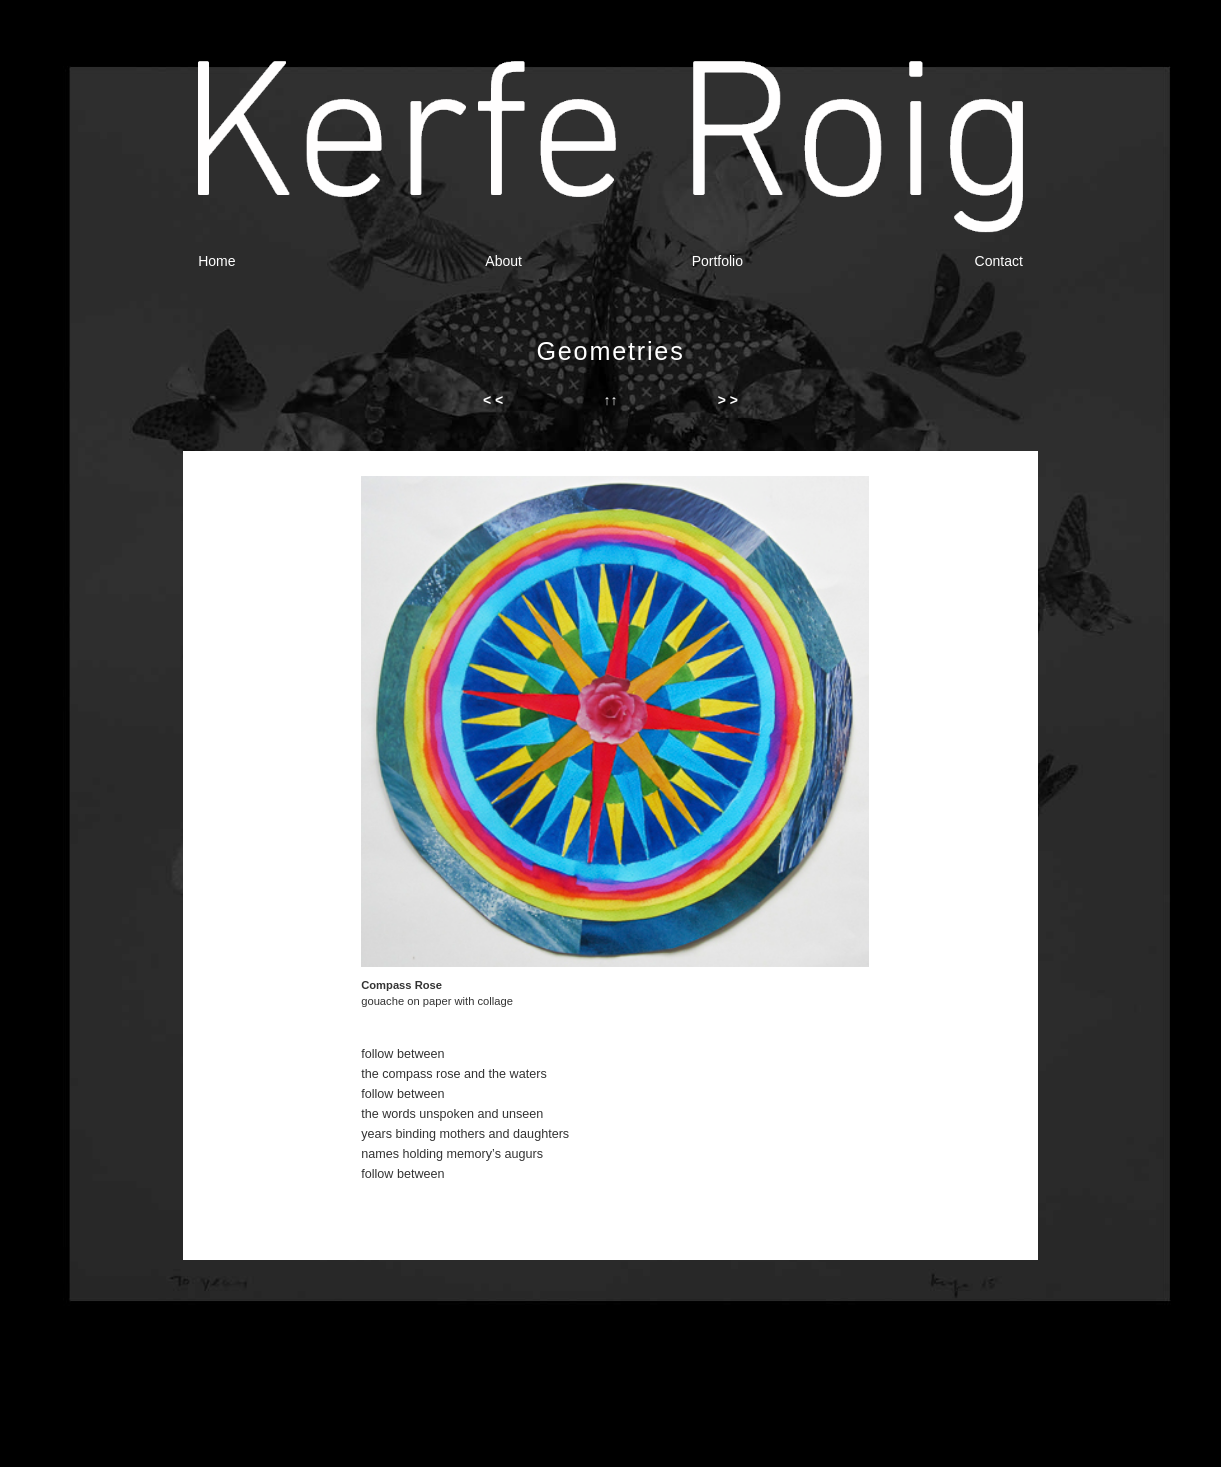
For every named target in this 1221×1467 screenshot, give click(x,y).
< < (493, 400)
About (503, 261)
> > (728, 400)
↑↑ (610, 400)
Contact (999, 261)
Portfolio (717, 261)
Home (216, 261)
